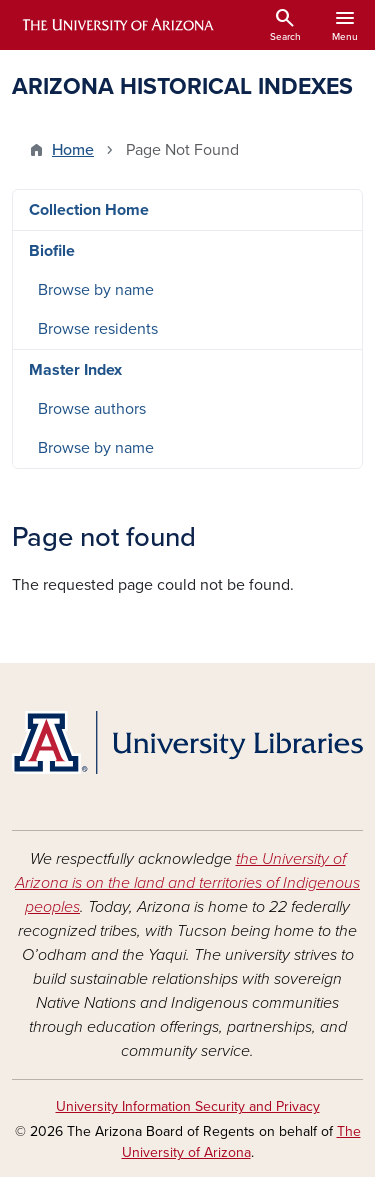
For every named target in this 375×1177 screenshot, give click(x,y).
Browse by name (96, 290)
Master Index (75, 370)
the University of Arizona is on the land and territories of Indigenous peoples (187, 883)
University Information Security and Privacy (188, 1106)
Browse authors (92, 409)
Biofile (52, 251)
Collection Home (89, 210)
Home (73, 150)
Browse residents (98, 329)
